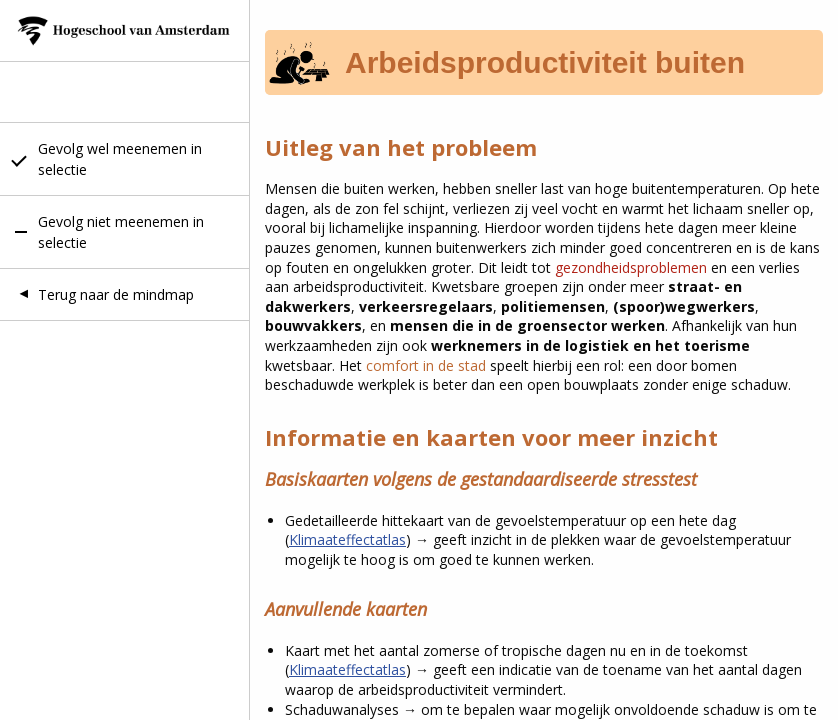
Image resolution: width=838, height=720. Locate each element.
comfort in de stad (426, 365)
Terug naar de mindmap (116, 294)
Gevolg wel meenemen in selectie (120, 159)
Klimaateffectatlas (347, 539)
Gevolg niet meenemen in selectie (121, 232)
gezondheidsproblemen (633, 267)
